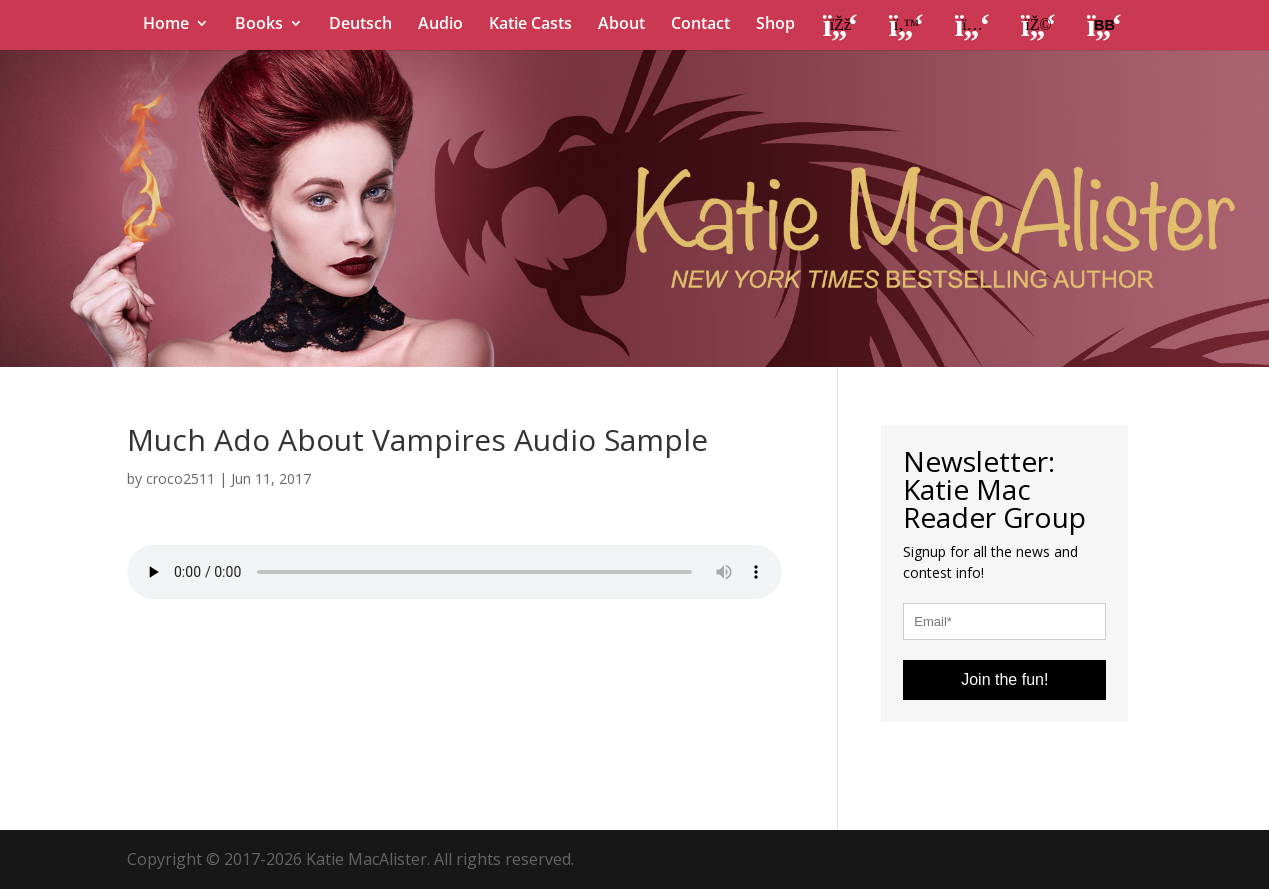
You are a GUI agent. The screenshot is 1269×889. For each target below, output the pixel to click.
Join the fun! (1004, 679)
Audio (440, 25)
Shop (775, 25)
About (621, 25)
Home (166, 25)
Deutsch (360, 25)
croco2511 (180, 478)
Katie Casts (530, 25)
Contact (700, 25)
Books (259, 25)
